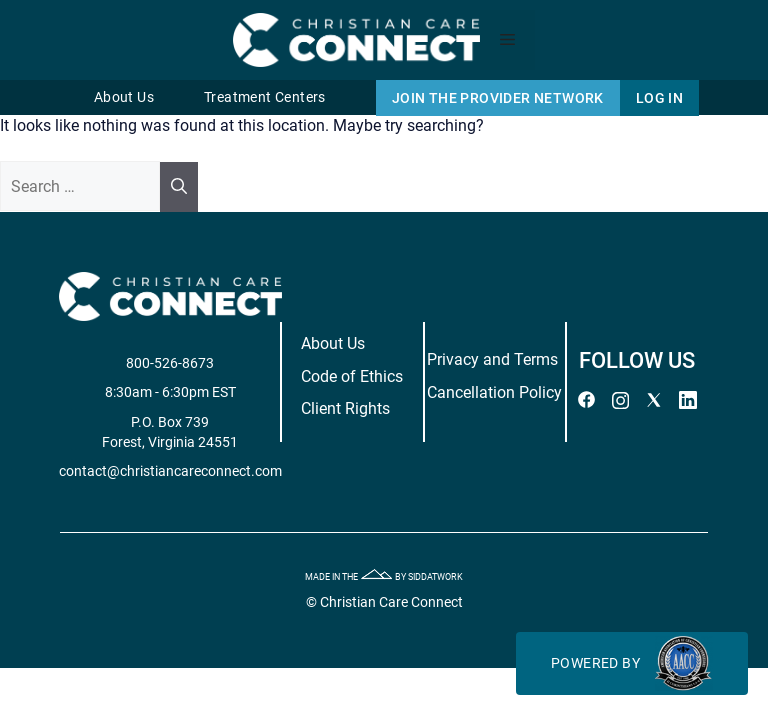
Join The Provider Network (498, 98)
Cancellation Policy (494, 392)
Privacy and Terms (492, 359)
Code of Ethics (352, 376)
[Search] (179, 187)
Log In (659, 98)
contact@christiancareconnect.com (170, 471)
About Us (124, 97)
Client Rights (345, 408)
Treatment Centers (265, 97)
